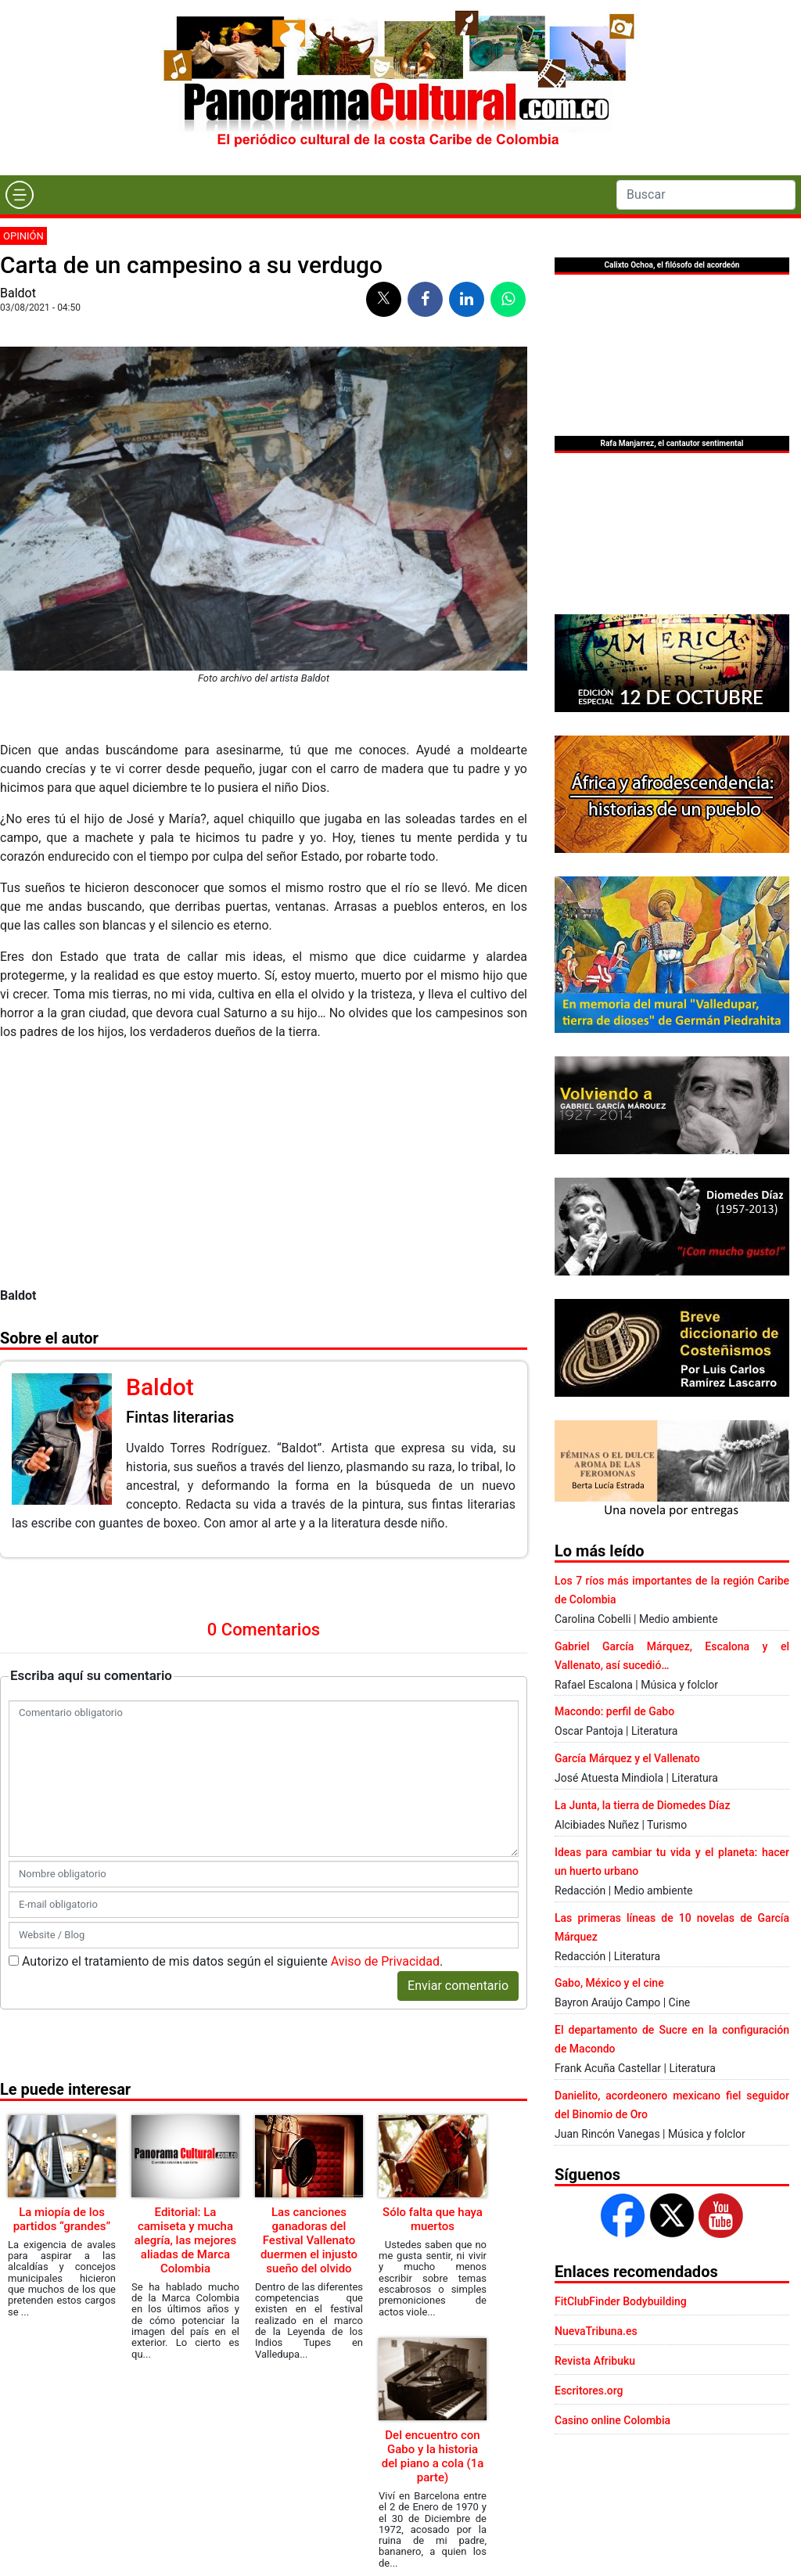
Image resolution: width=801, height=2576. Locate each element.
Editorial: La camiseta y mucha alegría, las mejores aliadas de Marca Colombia (186, 2240)
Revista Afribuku (595, 2361)
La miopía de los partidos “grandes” (62, 2219)
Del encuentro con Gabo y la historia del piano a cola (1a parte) (433, 2456)
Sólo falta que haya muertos (433, 2219)
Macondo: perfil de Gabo (614, 1711)
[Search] (706, 195)
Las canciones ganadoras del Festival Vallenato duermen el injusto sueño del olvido (308, 2240)
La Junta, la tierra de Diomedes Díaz (642, 1805)
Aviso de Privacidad (385, 1961)
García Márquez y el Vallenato (627, 1758)
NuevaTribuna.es (596, 2331)
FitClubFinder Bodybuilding (621, 2301)
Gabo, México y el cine (609, 1983)
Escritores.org (589, 2390)
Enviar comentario (458, 1985)
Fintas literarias (180, 1417)
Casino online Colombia (612, 2420)
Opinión (23, 236)
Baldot (18, 293)
